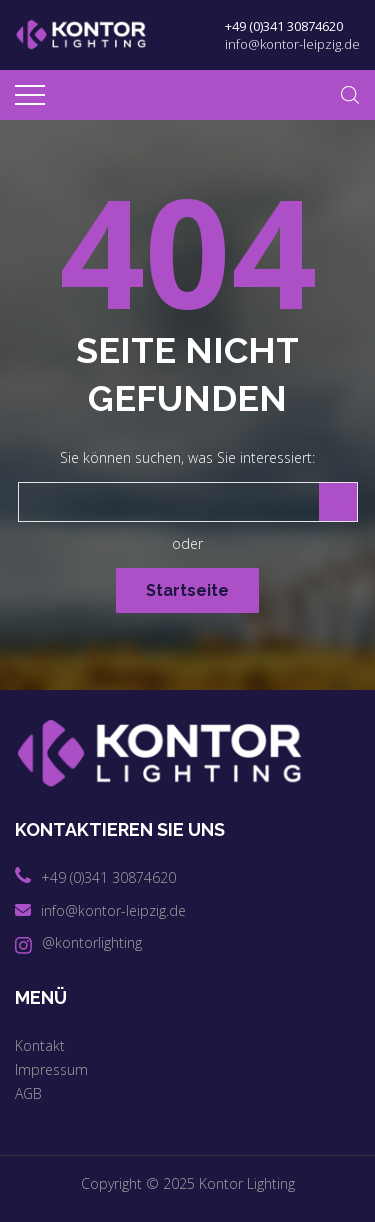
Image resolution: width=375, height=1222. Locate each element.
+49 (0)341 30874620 (284, 26)
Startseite (187, 590)
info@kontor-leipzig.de (292, 44)
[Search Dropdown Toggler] (350, 95)
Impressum (51, 1069)
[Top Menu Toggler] (30, 95)
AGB (28, 1093)
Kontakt (40, 1045)
